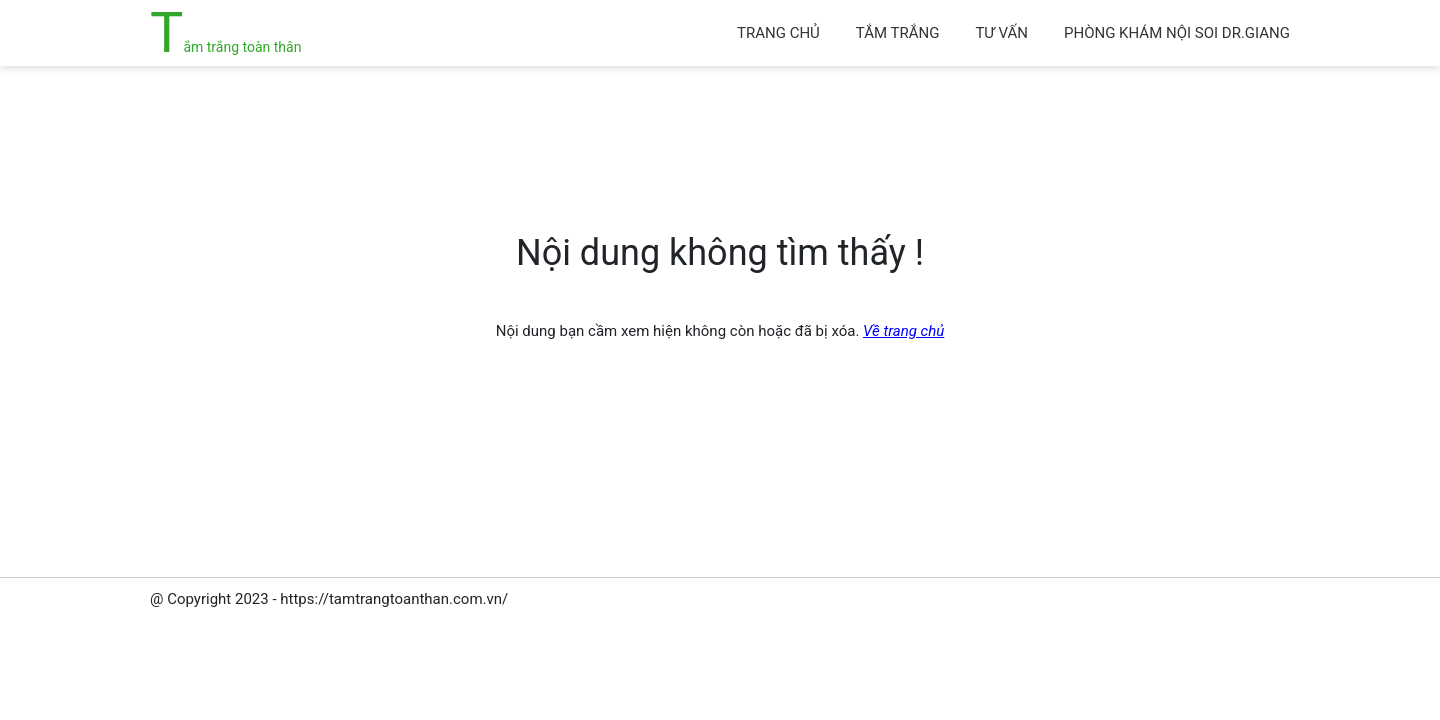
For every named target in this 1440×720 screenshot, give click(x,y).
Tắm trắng (898, 33)
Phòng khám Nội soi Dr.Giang (1177, 33)
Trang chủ (778, 33)
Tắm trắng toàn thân (225, 47)
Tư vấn (1001, 33)
